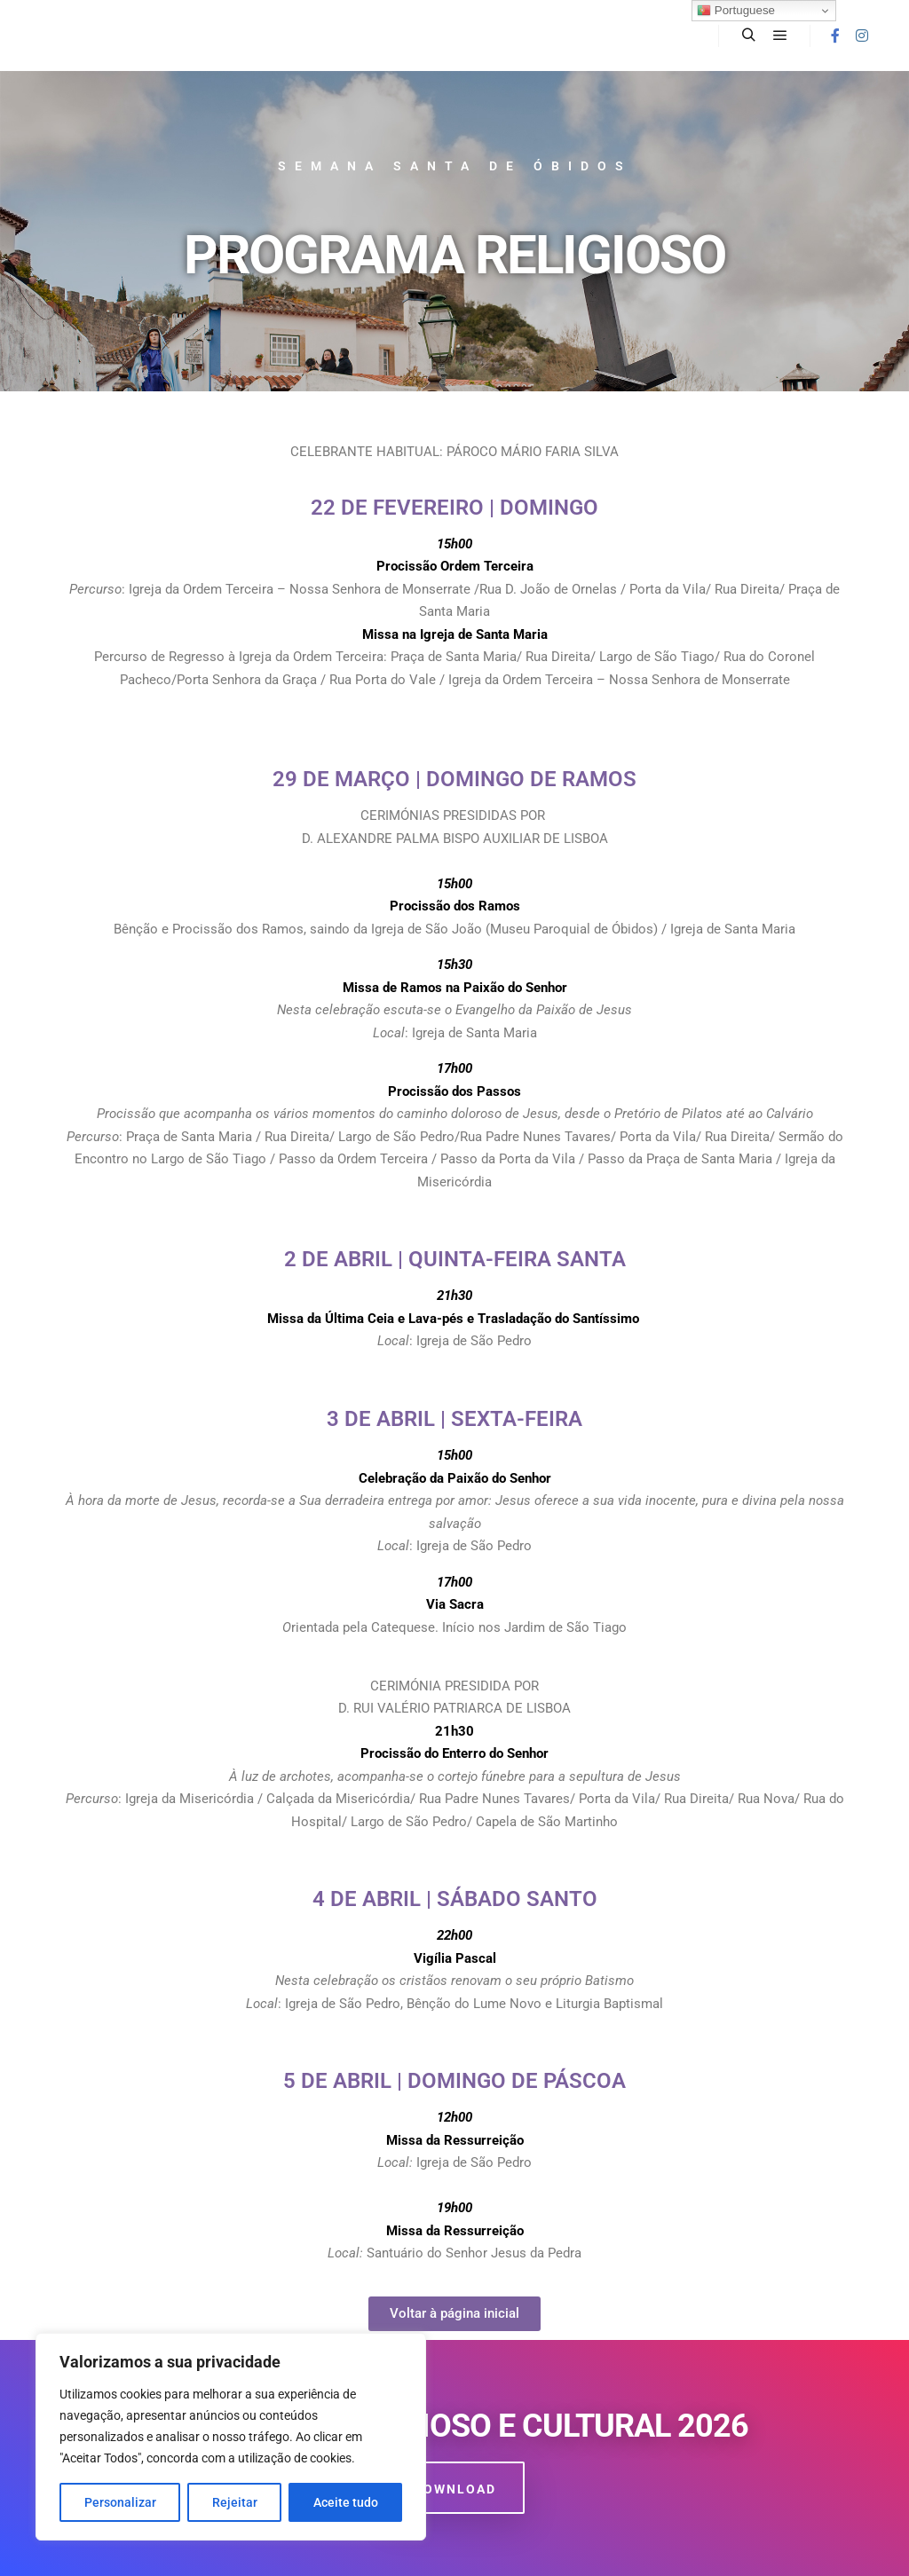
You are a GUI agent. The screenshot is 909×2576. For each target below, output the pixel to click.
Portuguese (736, 11)
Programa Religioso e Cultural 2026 (455, 2426)
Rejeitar (234, 2502)
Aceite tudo (345, 2502)
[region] (231, 2437)
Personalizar (120, 2502)
